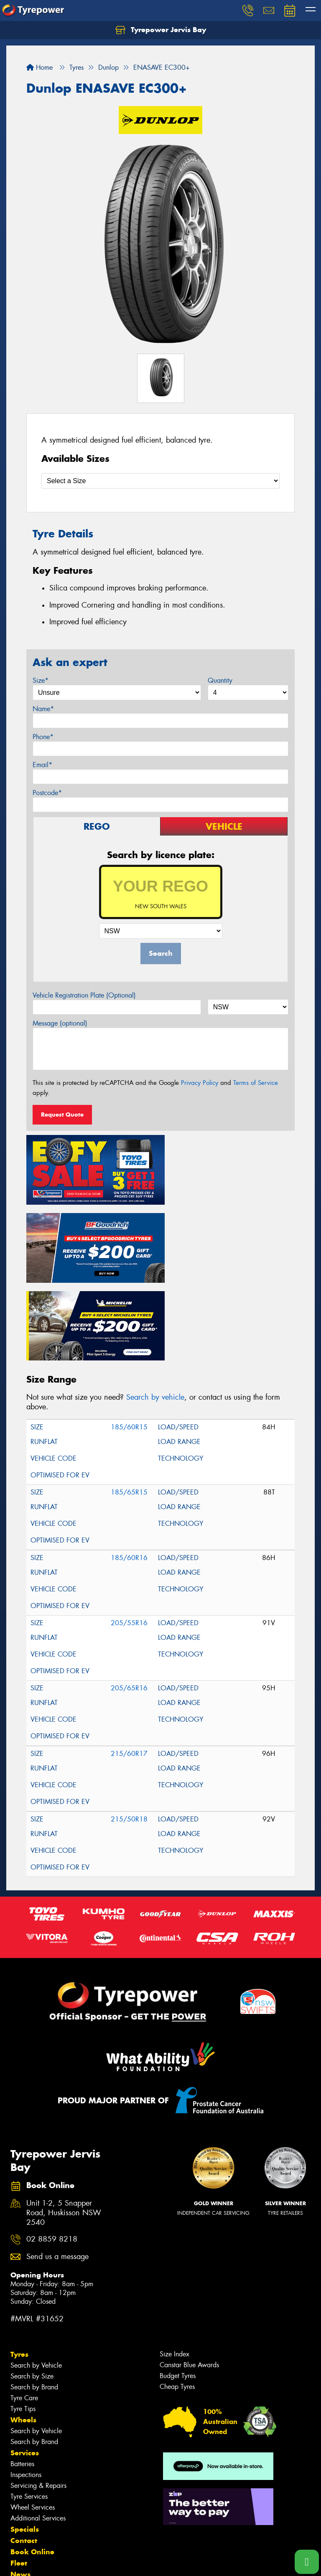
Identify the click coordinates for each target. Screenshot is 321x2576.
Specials (24, 2443)
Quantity (220, 680)
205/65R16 (129, 1602)
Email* (42, 764)
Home (39, 67)
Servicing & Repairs (38, 2400)
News (20, 2488)
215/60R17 (129, 1668)
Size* (40, 680)
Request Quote (62, 1114)
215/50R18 (129, 1733)
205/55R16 (129, 1537)
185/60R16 (129, 1472)
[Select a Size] (160, 481)
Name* (43, 708)
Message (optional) (60, 1023)
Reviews (25, 2511)
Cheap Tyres (177, 2301)
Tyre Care (24, 2312)
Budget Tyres (178, 2290)
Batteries (22, 2378)
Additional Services (38, 2432)
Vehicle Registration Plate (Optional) (84, 995)
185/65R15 (129, 1406)
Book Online (32, 2466)
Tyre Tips (23, 2323)
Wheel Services (32, 2421)
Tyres (19, 2268)
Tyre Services (29, 2410)
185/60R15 (129, 1341)
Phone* (43, 736)
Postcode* (47, 792)
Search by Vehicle (36, 2279)
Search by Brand (34, 2301)
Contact (23, 2454)
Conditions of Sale (110, 2562)
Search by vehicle (155, 1312)
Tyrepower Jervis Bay (160, 30)
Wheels (23, 2334)
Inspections (25, 2389)
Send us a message (57, 2171)
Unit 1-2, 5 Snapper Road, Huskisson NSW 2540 (63, 2127)
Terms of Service (255, 1083)
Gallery (23, 2500)
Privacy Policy (199, 1083)
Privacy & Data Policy (59, 2562)
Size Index (174, 2268)
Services (24, 2367)
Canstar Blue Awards (189, 2279)
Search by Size (32, 2290)
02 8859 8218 (51, 2153)
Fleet (18, 2477)
